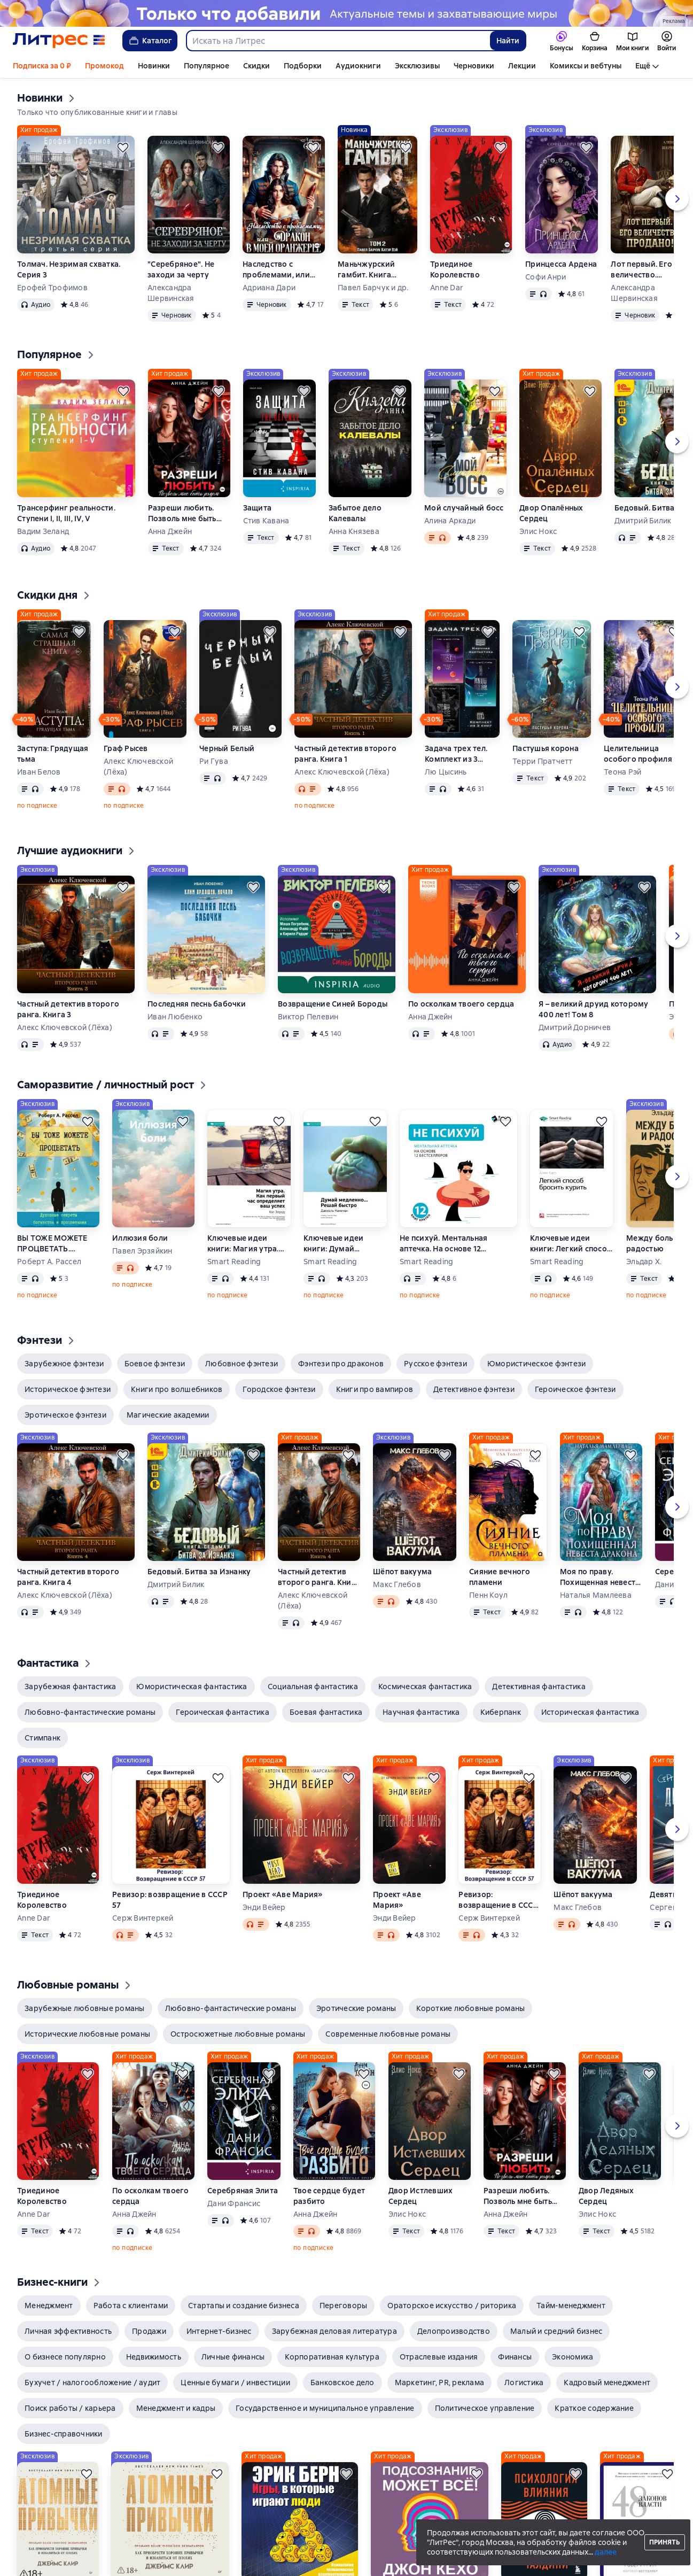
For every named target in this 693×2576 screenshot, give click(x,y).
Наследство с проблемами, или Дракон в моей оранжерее (276, 269)
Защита (257, 508)
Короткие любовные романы (470, 2008)
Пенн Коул (488, 1595)
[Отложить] (122, 147)
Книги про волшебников (176, 1389)
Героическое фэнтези (575, 1389)
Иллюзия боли (140, 1238)
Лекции (522, 66)
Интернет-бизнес (219, 2331)
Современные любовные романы (387, 2034)
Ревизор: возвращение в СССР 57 (170, 1900)
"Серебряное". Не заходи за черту (180, 269)
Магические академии (168, 1415)
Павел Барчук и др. (373, 287)
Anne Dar (446, 287)
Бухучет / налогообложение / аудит (92, 2382)
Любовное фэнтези (241, 1363)
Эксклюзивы (417, 66)
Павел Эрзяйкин (142, 1251)
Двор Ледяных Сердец (606, 2196)
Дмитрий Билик (175, 1584)
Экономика (572, 2357)
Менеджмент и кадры (176, 2408)
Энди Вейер (264, 1907)
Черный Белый (226, 748)
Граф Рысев (126, 748)
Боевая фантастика (326, 1712)
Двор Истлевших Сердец (420, 2196)
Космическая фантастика (425, 1686)
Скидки (256, 66)
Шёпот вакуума (402, 1571)
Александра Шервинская (170, 293)
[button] (64, 1363)
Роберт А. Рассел (49, 1261)
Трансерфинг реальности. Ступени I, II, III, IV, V (66, 513)
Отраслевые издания (439, 2357)
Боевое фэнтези (154, 1363)
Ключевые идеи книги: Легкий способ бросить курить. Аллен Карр (571, 1243)
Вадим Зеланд (43, 531)
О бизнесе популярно (65, 2357)
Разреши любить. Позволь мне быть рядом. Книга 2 (182, 513)
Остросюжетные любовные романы (237, 2034)
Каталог (150, 40)
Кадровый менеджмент (607, 2382)
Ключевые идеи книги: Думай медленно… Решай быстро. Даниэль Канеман (338, 1243)
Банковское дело (342, 2382)
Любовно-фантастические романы (90, 1712)
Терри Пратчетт (542, 761)
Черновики (474, 66)
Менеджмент (49, 2305)
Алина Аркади (450, 520)
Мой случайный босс (464, 508)
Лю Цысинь (445, 772)
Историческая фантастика (590, 1712)
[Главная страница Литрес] (59, 41)
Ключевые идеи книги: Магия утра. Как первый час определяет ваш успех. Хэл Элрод (243, 1243)
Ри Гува (213, 761)
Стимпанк (42, 1738)
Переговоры (344, 2305)
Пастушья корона (545, 748)
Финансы (515, 2357)
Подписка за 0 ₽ (42, 66)
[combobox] (337, 40)
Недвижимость (153, 2357)
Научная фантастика (421, 1712)
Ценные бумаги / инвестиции (235, 2382)
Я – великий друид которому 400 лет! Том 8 (594, 1009)
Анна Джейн (170, 531)
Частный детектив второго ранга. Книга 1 (345, 754)
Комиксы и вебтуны (585, 66)
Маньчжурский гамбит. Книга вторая (366, 269)
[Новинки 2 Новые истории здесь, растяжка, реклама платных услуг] (346, 13)
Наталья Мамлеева (596, 1595)
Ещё (642, 66)
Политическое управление (485, 2408)
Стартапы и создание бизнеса (243, 2305)
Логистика (523, 2382)
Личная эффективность (68, 2331)
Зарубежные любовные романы (85, 2008)
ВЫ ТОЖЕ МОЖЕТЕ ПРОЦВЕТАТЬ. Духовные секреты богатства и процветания (52, 1243)
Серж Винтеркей (143, 1918)
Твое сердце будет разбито (329, 2196)
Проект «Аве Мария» (283, 1894)
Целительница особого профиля (638, 754)
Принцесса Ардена (561, 264)
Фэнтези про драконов (341, 1363)
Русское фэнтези (435, 1363)
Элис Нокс (538, 531)
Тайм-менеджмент (570, 2305)
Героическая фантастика (222, 1712)
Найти (507, 40)
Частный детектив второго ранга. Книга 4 (68, 1577)
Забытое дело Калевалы (355, 513)
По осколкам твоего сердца (461, 1004)
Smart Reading (234, 1261)
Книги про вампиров (375, 1389)
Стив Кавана (266, 520)
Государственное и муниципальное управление (325, 2408)
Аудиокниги (358, 66)
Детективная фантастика (539, 1686)
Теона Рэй (622, 772)
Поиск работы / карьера (70, 2408)
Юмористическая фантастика (191, 1686)
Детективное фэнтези (474, 1389)
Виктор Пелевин (308, 1017)
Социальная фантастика (313, 1686)
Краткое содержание (594, 2408)
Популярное (206, 66)
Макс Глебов (397, 1584)
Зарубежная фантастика (70, 1686)
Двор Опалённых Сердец (551, 513)
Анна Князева (354, 531)
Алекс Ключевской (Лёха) (138, 766)
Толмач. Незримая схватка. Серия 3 (68, 269)
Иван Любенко (175, 1017)
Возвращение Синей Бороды (332, 1004)
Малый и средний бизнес (556, 2331)
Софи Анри (545, 277)
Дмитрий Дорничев (575, 1027)
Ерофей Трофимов (52, 287)
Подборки (303, 66)
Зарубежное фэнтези (64, 1363)
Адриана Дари (269, 287)
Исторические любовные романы (87, 2034)
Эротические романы (356, 2008)
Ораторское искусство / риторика (451, 2305)
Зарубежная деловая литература (334, 2331)
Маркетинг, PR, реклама (440, 2382)
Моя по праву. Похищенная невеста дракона (600, 1577)
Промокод (104, 66)
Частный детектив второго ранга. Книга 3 (68, 1009)
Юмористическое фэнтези (536, 1363)
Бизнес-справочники (64, 2434)
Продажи (149, 2331)
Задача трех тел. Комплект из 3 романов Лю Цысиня (456, 754)
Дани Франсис (233, 2203)
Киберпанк (500, 1712)
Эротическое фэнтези (65, 1415)
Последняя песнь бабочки (196, 1004)
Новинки (154, 66)
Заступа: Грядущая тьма (52, 754)
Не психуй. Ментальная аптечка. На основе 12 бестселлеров (443, 1243)
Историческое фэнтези (68, 1389)
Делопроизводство (453, 2331)
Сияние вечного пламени (500, 1577)
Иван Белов (39, 772)
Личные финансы (233, 2357)
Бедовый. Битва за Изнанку (199, 1571)
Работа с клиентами (131, 2305)
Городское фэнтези (279, 1389)
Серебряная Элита (242, 2190)
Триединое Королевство (455, 269)
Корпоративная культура (332, 2357)
